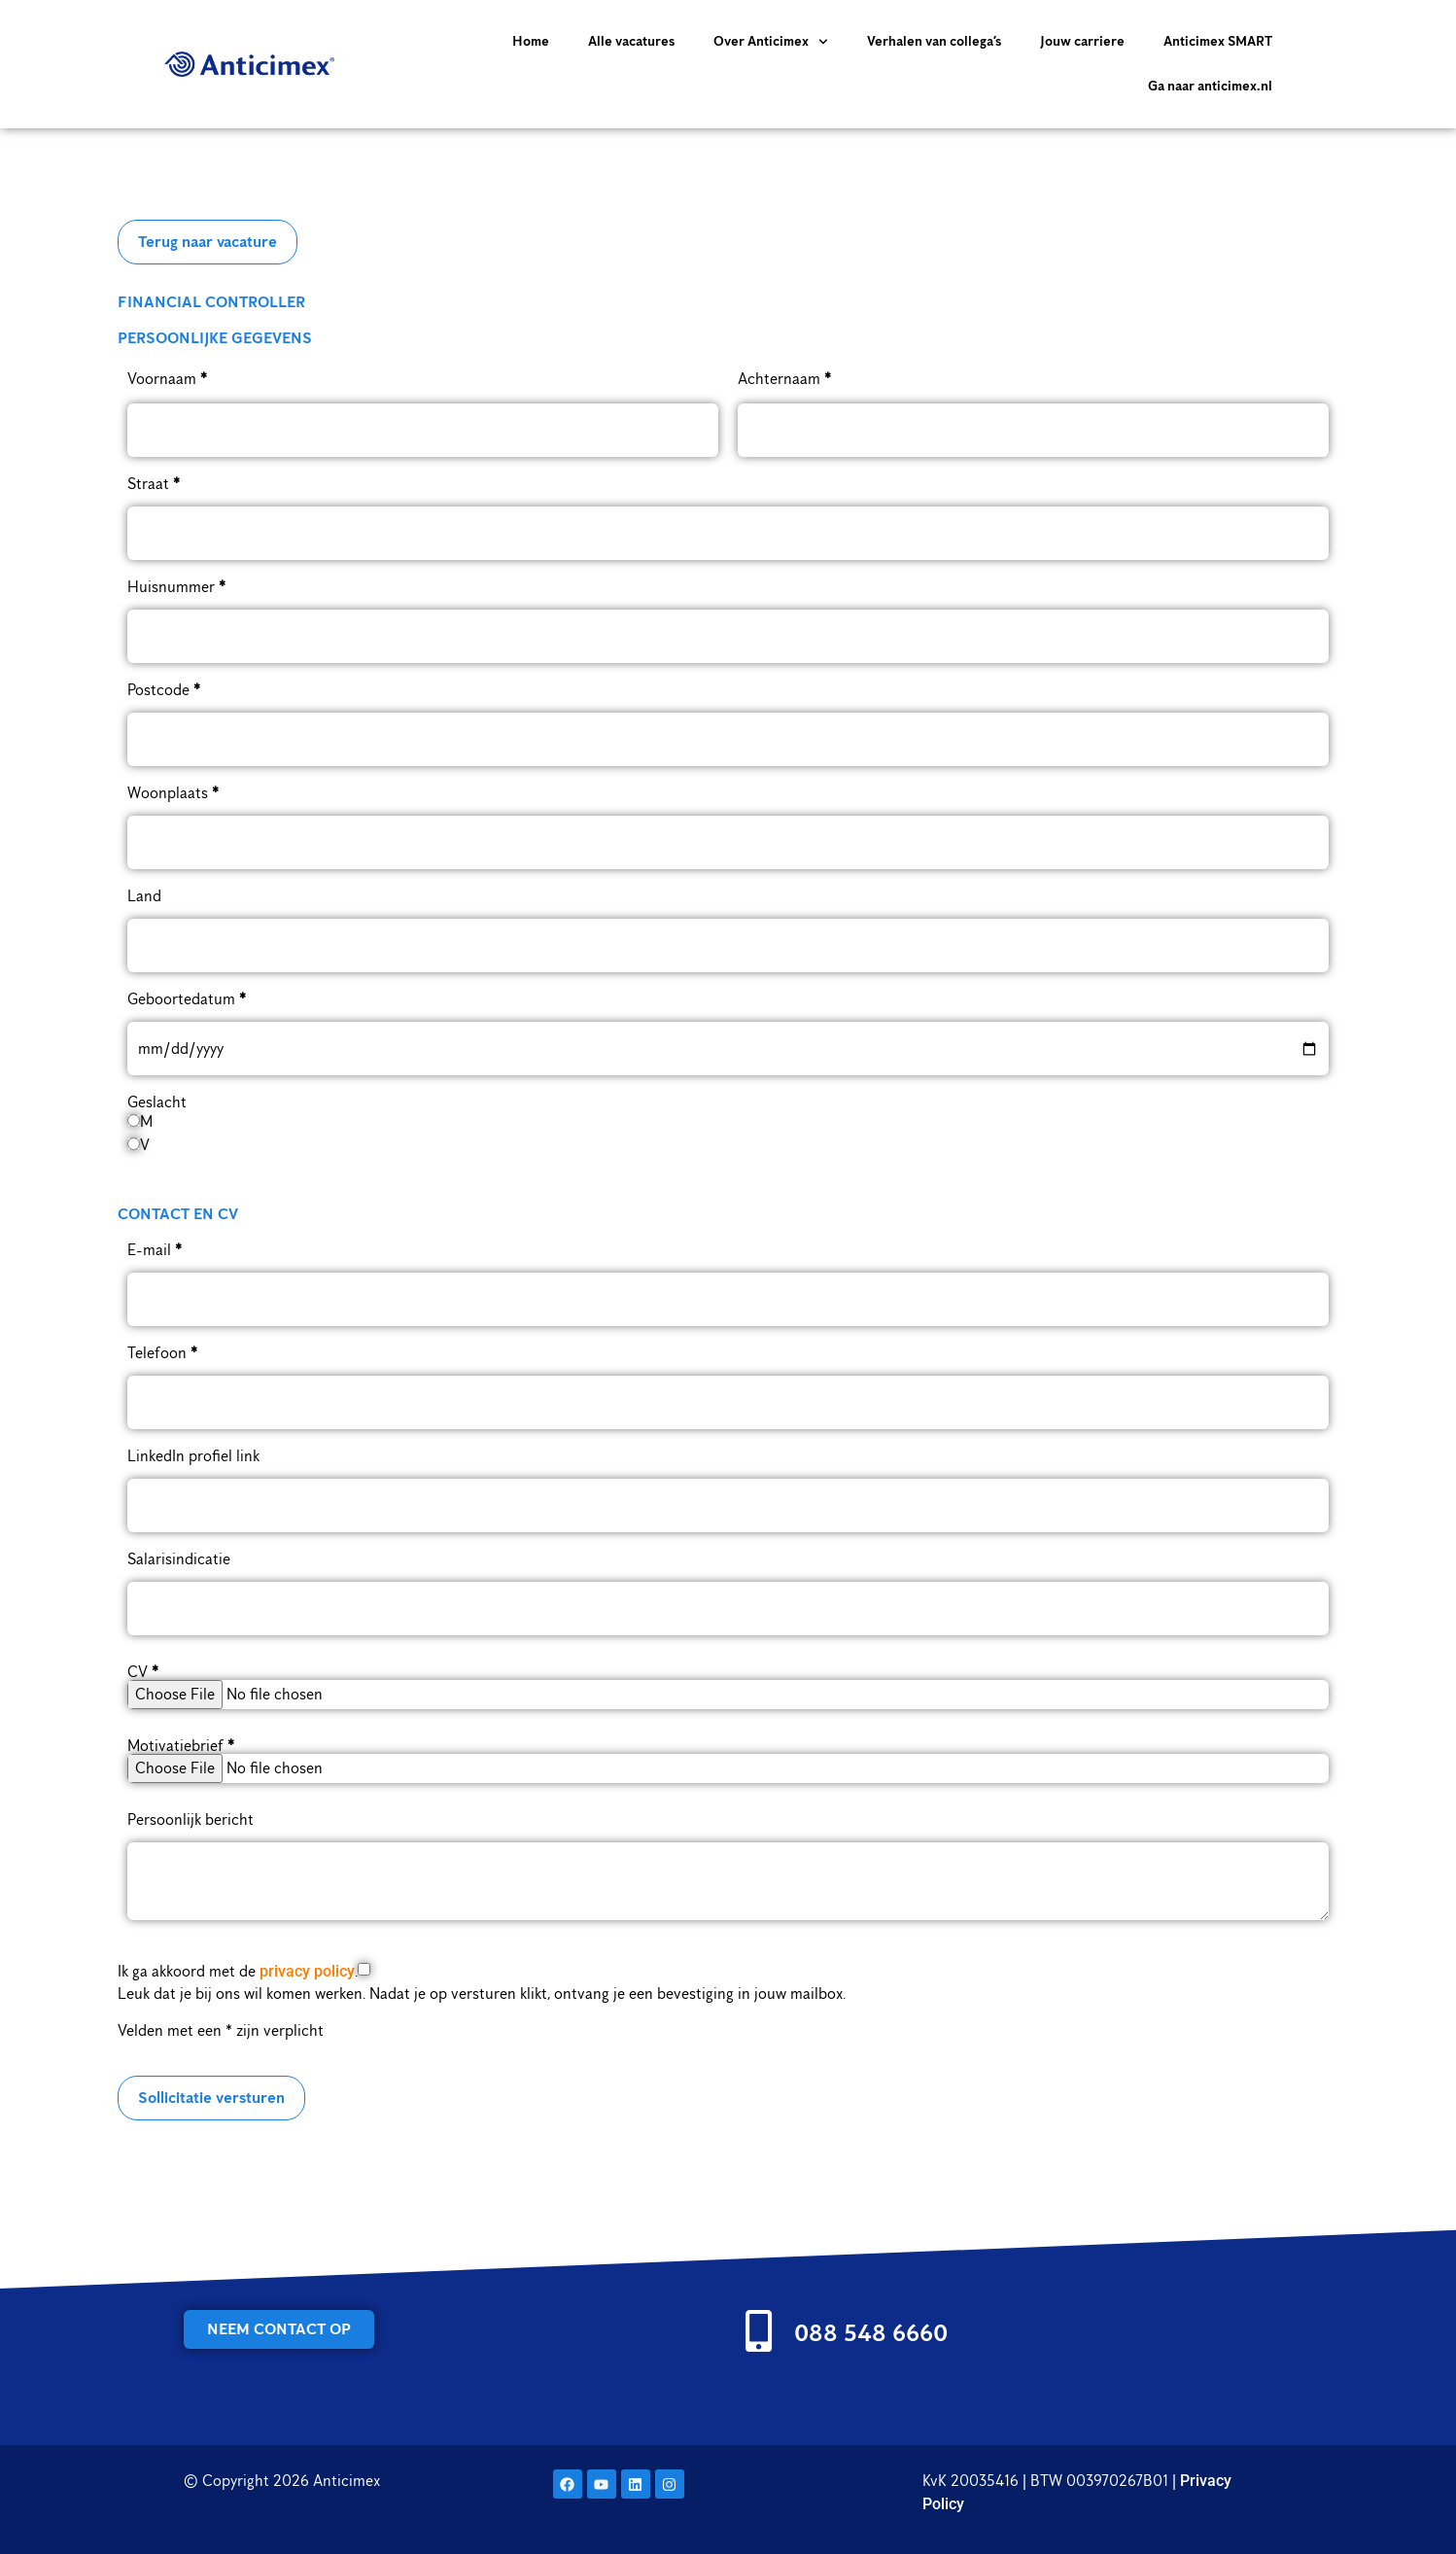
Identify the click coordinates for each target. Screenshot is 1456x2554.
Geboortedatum (186, 999)
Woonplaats (173, 793)
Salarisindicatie (178, 1559)
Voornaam (167, 379)
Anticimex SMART (1217, 41)
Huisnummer (176, 587)
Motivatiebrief (180, 1746)
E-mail (154, 1250)
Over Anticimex (770, 41)
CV (142, 1672)
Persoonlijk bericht (190, 1820)
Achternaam (784, 379)
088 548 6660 (871, 2332)
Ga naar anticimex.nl (1210, 86)
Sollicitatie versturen (211, 2097)
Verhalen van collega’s (934, 41)
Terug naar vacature (207, 241)
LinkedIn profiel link (193, 1456)
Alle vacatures (631, 41)
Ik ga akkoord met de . (238, 1971)
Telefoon (162, 1353)
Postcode (163, 690)
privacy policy (307, 1971)
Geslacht (157, 1102)
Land (144, 896)
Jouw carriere (1082, 41)
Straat (153, 484)
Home (530, 41)
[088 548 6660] (759, 2331)
